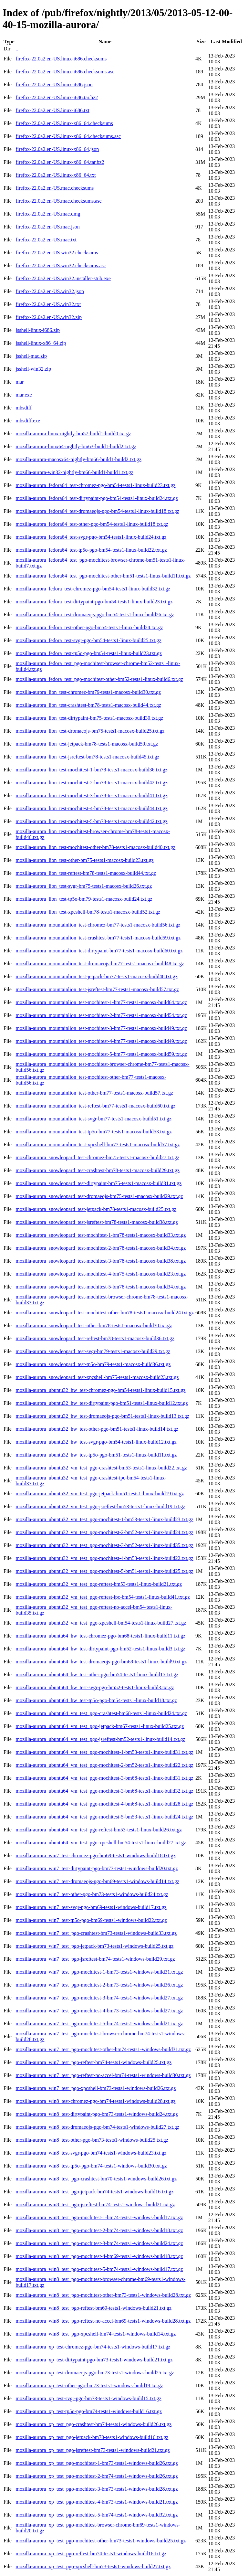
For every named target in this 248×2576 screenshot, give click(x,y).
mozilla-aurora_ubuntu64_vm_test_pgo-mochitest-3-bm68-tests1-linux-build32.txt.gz (104, 1791)
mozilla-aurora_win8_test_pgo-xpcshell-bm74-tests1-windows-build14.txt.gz (96, 2334)
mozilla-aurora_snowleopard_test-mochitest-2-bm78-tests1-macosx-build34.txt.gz (101, 1248)
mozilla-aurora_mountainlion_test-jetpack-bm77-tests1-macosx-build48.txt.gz (96, 976)
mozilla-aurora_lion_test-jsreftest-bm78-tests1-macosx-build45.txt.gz (87, 756)
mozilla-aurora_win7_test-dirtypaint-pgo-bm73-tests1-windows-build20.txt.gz (97, 1868)
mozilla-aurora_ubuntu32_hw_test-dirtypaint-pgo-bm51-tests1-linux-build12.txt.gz (102, 1403)
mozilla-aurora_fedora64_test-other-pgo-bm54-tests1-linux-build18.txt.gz (92, 524)
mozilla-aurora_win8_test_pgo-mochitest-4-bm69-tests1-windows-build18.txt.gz (99, 2256)
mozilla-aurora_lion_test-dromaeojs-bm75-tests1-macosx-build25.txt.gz (90, 731)
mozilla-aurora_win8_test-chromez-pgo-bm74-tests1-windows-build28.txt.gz (95, 2101)
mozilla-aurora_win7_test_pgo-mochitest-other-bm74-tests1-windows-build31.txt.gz (103, 2049)
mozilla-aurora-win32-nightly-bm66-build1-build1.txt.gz (74, 472)
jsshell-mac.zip (31, 356)
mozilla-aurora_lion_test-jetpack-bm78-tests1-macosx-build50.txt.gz (87, 744)
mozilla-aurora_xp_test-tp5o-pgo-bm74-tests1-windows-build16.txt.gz (88, 2411)
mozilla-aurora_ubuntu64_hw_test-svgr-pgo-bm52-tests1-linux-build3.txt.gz (95, 1687)
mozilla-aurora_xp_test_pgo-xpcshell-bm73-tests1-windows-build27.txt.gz (93, 2566)
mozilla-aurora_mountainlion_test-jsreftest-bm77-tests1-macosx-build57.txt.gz (97, 989)
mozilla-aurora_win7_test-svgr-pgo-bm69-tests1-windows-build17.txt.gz (91, 1907)
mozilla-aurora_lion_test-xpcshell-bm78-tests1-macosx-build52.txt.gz (88, 912)
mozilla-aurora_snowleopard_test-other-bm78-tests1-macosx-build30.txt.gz (94, 1325)
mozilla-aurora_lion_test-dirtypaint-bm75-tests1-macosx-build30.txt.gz (89, 718)
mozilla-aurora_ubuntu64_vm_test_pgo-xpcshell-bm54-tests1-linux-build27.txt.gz (101, 1842)
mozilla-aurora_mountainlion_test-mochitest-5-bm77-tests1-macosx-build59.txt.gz (101, 1054)
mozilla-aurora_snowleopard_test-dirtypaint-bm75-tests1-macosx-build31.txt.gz (98, 1183)
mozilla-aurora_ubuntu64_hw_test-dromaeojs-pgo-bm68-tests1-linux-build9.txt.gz (101, 1661)
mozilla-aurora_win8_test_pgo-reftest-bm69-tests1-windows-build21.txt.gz (93, 2308)
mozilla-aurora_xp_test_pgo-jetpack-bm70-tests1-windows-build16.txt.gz (92, 2437)
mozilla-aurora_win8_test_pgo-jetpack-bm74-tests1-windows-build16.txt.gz (94, 2191)
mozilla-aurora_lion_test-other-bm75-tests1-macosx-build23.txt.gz (84, 860)
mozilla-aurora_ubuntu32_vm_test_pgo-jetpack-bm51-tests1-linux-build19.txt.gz (100, 1493)
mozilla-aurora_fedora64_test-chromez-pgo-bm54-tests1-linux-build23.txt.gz (95, 485)
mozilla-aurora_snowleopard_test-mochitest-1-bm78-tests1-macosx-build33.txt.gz (101, 1235)
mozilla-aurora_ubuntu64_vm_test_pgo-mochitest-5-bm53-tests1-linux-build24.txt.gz (104, 1816)
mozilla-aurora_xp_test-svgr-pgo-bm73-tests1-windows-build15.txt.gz (88, 2398)
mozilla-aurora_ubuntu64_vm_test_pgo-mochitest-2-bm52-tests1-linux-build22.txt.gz (104, 1765)
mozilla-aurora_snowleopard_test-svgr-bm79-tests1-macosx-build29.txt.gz (93, 1351)
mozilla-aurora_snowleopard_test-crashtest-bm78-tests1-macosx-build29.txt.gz (97, 1170)
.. (17, 48)
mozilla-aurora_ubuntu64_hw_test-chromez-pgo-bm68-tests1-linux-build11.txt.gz (100, 1635)
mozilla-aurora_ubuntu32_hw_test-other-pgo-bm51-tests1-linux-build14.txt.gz (97, 1429)
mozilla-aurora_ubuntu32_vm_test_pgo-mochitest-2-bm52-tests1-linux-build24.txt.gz (104, 1532)
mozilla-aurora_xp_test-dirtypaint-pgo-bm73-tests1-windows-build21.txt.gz (94, 2359)
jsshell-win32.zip (33, 369)
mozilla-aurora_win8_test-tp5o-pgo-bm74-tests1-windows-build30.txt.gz (91, 2165)
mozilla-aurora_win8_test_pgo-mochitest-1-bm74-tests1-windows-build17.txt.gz (99, 2217)
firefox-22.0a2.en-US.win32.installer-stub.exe (63, 278)
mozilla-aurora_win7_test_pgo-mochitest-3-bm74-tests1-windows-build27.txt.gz (99, 1997)
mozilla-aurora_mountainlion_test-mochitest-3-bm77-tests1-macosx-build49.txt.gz (101, 1028)
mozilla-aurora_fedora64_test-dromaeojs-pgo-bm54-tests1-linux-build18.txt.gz (97, 511)
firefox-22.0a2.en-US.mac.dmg (48, 214)
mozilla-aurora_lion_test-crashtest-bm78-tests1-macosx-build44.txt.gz (88, 705)
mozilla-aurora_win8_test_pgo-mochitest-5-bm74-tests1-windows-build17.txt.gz (99, 2269)
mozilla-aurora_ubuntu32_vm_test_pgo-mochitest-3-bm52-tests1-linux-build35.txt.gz (104, 1545)
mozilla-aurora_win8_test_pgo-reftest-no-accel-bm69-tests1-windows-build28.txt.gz (103, 2321)
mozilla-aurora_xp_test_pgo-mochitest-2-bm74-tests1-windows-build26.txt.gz (97, 2476)
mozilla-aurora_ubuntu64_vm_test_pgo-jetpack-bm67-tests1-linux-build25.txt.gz (100, 1726)
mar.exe (24, 395)
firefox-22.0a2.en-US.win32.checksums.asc (61, 265)
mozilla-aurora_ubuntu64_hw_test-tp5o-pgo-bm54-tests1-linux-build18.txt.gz (96, 1700)
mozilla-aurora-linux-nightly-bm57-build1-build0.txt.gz (73, 433)
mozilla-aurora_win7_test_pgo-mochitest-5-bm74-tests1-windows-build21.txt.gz (99, 2023)
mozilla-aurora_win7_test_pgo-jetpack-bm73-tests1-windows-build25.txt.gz (94, 1946)
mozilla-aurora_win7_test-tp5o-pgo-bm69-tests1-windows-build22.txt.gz (91, 1920)
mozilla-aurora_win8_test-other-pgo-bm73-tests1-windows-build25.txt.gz (92, 2140)
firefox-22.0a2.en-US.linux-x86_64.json (57, 149)
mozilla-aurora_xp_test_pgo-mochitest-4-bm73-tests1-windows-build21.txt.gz (97, 2502)
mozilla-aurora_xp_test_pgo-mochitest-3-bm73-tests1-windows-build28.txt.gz (97, 2489)
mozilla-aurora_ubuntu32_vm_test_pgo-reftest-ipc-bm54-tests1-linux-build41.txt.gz (103, 1597)
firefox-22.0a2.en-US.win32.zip (48, 317)
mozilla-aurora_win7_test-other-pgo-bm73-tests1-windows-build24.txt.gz (92, 1894)
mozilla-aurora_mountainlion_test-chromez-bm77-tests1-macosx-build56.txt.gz (98, 925)
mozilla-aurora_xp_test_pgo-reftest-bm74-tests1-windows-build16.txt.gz (91, 2553)
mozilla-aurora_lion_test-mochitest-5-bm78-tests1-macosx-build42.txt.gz (91, 821)
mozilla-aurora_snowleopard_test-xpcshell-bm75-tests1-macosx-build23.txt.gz (97, 1377)
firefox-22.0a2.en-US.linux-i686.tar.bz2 (57, 97)
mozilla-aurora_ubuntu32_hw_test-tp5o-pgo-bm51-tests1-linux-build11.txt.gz (96, 1455)
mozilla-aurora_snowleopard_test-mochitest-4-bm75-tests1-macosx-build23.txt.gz (101, 1274)
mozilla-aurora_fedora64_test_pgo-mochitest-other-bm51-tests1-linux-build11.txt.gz (103, 575)
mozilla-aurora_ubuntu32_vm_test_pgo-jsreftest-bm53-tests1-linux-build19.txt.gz (100, 1506)
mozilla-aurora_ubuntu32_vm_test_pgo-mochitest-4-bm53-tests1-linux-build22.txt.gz (104, 1558)
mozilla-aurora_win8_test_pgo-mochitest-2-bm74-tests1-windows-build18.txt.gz (99, 2230)
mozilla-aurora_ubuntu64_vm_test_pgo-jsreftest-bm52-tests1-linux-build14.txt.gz (100, 1739)
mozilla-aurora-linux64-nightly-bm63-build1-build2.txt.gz (76, 446)
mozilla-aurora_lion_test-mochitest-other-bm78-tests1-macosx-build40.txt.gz (95, 847)
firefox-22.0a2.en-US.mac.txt (46, 239)
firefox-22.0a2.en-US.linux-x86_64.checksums (64, 123)
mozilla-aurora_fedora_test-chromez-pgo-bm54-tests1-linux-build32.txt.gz (93, 588)
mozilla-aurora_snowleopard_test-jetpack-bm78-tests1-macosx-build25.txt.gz (96, 1209)
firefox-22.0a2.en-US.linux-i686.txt (52, 110)
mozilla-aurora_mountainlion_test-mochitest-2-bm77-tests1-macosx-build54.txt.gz (101, 1015)
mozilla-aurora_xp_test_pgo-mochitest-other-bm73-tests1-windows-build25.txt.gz (101, 2540)
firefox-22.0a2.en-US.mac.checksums (55, 188)
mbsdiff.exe (28, 420)
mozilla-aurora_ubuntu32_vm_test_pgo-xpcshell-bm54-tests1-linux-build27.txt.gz (101, 1623)
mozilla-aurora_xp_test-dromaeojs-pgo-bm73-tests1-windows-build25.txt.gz (95, 2372)
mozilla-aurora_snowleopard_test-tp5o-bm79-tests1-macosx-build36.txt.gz (93, 1364)
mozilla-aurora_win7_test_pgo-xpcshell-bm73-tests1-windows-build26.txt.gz (96, 2088)
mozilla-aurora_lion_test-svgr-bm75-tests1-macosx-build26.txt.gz (84, 886)
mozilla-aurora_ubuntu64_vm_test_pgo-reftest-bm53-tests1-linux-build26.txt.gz (99, 1829)
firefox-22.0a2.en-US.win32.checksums (57, 252)
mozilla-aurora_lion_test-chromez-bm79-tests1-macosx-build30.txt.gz (88, 692)
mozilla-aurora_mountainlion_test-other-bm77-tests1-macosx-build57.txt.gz (94, 1093)
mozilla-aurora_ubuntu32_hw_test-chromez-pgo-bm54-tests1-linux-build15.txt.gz (100, 1390)
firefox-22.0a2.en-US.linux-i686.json (54, 84)
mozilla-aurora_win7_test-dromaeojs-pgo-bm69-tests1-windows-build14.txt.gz (97, 1881)
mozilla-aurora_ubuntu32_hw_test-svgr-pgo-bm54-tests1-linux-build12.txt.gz (96, 1442)
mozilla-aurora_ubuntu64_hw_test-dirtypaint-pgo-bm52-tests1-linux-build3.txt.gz (100, 1648)
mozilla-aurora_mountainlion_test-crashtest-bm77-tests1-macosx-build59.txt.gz (98, 937)
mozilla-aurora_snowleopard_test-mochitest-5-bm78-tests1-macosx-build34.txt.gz (101, 1286)
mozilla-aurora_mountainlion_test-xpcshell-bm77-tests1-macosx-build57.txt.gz (98, 1144)
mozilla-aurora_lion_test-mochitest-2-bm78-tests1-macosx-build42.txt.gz (91, 782)
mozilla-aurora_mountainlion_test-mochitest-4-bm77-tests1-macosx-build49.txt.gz (101, 1041)
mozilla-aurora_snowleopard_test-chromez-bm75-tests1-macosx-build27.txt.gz (97, 1157)
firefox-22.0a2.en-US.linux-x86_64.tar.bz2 (60, 162)
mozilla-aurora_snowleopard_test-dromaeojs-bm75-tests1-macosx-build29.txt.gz (99, 1196)
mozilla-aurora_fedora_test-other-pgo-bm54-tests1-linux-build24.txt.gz (89, 627)
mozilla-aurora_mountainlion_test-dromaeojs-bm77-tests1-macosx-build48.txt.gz (100, 963)
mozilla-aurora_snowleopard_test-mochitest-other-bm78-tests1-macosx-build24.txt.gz (105, 1312)
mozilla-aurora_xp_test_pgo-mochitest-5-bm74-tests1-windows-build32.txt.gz (97, 2515)
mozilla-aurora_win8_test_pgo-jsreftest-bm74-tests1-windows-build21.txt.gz (95, 2204)
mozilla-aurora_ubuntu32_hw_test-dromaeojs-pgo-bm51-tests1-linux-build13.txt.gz (102, 1416)
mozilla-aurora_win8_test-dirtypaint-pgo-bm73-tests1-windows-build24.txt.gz (97, 2114)
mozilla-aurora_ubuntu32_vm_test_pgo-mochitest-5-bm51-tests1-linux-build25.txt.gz (104, 1571)
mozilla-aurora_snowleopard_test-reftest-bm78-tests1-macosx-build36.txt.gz (95, 1338)
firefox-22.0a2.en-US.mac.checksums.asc (58, 201)
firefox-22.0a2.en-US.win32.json (50, 291)
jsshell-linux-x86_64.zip (41, 343)
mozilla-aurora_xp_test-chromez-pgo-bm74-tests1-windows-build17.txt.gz (93, 2346)
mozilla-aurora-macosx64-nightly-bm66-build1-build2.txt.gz (78, 459)
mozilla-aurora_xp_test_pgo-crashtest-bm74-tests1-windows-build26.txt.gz (93, 2424)
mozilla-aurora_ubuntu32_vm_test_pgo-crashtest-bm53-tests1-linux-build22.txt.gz (101, 1467)
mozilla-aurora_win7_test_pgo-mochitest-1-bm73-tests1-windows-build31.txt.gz (99, 1972)
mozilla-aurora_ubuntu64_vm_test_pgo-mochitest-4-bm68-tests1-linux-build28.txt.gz (104, 1804)
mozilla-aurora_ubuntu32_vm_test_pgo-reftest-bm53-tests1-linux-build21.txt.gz (99, 1584)
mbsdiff (23, 407)
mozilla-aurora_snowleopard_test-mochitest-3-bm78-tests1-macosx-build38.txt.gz (101, 1261)
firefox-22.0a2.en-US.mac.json (47, 226)
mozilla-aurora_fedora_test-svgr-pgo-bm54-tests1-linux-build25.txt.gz (88, 640)
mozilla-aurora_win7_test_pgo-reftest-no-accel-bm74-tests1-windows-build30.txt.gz (103, 2075)
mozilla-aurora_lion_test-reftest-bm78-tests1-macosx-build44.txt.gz (86, 873)
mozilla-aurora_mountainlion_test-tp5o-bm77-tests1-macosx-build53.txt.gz (93, 1131)
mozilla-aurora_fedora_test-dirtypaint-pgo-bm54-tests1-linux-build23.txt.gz (94, 601)
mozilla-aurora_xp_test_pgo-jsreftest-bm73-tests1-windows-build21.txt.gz (93, 2450)
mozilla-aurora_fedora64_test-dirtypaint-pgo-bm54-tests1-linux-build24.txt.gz (97, 498)
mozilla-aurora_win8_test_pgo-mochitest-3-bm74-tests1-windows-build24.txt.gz (99, 2243)
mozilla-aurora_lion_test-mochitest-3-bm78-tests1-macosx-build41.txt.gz (91, 795)
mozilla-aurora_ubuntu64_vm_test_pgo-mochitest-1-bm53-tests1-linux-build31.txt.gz (104, 1752)
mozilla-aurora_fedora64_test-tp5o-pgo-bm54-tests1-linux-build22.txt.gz (91, 550)
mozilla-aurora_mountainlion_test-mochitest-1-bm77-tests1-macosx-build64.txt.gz (101, 1002)
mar (20, 382)
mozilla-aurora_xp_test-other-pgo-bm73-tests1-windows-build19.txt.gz (89, 2385)
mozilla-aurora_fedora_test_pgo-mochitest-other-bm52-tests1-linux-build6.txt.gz (99, 679)
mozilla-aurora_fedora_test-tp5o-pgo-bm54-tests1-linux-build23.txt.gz (88, 653)
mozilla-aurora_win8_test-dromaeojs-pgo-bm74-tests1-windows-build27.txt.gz (97, 2127)
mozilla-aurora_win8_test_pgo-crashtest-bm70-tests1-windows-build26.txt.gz (96, 2178)
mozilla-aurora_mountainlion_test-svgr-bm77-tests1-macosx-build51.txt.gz (93, 1118)
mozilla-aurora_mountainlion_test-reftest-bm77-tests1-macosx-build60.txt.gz (95, 1105)
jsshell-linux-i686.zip (37, 330)
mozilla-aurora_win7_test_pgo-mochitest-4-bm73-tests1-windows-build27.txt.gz (99, 2010)
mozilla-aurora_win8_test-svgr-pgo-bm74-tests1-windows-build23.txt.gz (91, 2153)
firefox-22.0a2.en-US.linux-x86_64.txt (56, 175)
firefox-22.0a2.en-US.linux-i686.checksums (61, 58)
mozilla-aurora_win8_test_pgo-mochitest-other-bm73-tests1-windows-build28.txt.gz (103, 2295)
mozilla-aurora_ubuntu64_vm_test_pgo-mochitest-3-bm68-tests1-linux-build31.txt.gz (104, 1778)
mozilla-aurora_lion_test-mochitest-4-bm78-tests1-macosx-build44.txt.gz (91, 808)
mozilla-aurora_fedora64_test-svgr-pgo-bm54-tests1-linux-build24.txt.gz (91, 537)
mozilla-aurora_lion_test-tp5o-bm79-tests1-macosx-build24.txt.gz (84, 899)
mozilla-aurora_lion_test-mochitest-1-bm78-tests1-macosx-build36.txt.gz (91, 769)
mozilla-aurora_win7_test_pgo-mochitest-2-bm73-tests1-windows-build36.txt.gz (99, 1985)
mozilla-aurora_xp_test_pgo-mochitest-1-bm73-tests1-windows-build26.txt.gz (97, 2463)
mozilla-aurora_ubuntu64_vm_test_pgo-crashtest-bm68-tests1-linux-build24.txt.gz (101, 1713)
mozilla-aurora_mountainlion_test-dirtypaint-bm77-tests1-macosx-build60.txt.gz (99, 950)
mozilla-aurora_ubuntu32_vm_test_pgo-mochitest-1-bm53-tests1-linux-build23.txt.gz (104, 1519)
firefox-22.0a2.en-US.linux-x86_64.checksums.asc (68, 136)
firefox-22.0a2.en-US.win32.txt (48, 304)
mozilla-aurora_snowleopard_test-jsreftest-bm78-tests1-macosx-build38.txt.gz (97, 1222)
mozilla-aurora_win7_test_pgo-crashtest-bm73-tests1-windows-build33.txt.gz (96, 1933)
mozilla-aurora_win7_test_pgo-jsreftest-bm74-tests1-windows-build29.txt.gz (95, 1959)
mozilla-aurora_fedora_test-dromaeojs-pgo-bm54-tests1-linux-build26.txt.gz (95, 614)
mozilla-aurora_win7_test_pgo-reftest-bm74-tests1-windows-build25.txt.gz (93, 2062)
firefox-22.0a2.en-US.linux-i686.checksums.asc (65, 71)
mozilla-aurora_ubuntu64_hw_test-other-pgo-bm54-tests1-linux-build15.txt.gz (97, 1674)
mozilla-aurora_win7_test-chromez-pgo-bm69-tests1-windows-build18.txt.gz (95, 1855)
